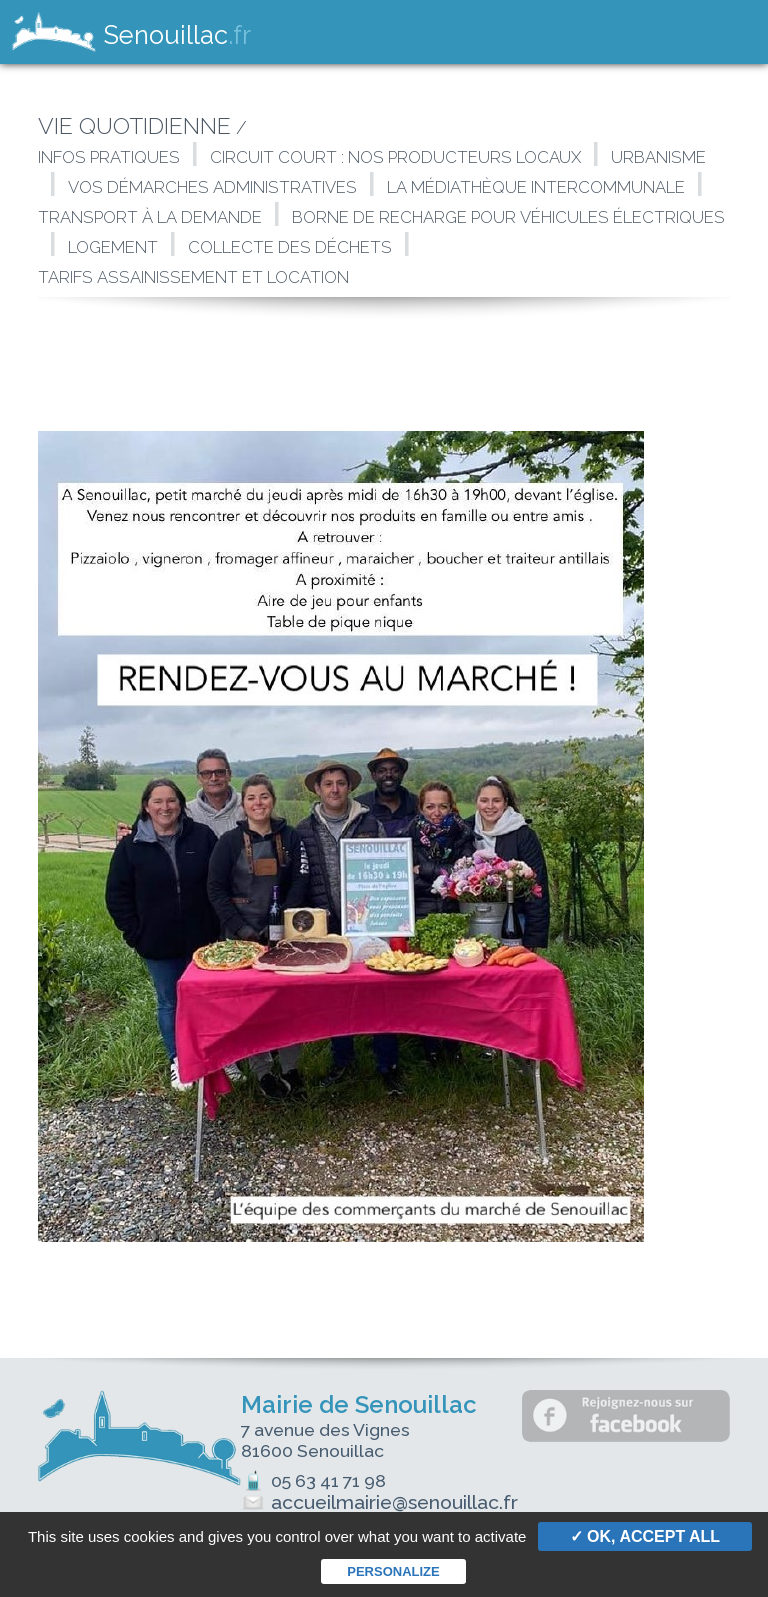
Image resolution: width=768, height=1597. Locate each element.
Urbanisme (658, 157)
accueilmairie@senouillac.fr (379, 1502)
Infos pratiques (109, 157)
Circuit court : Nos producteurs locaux (395, 157)
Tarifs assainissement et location (195, 277)
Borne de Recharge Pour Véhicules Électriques (508, 217)
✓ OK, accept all (645, 1536)
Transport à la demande (150, 217)
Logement (113, 247)
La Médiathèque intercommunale (536, 187)
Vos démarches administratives (212, 187)
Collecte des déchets (290, 247)
